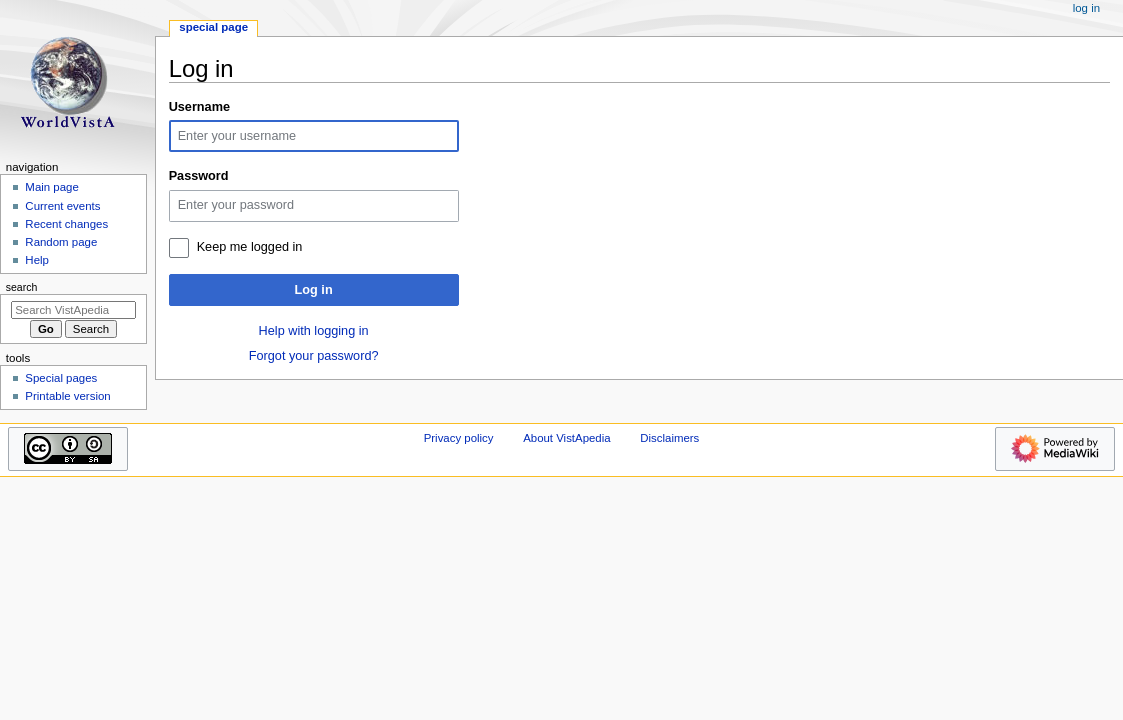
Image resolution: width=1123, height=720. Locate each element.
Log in (314, 290)
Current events (62, 206)
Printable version (67, 396)
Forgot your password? (314, 356)
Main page (52, 187)
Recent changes (66, 224)
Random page (61, 242)
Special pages (61, 378)
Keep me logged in (250, 247)
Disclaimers (669, 438)
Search (22, 287)
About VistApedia (566, 438)
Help (37, 260)
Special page (213, 27)
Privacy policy (459, 438)
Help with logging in (314, 331)
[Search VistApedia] (73, 310)
